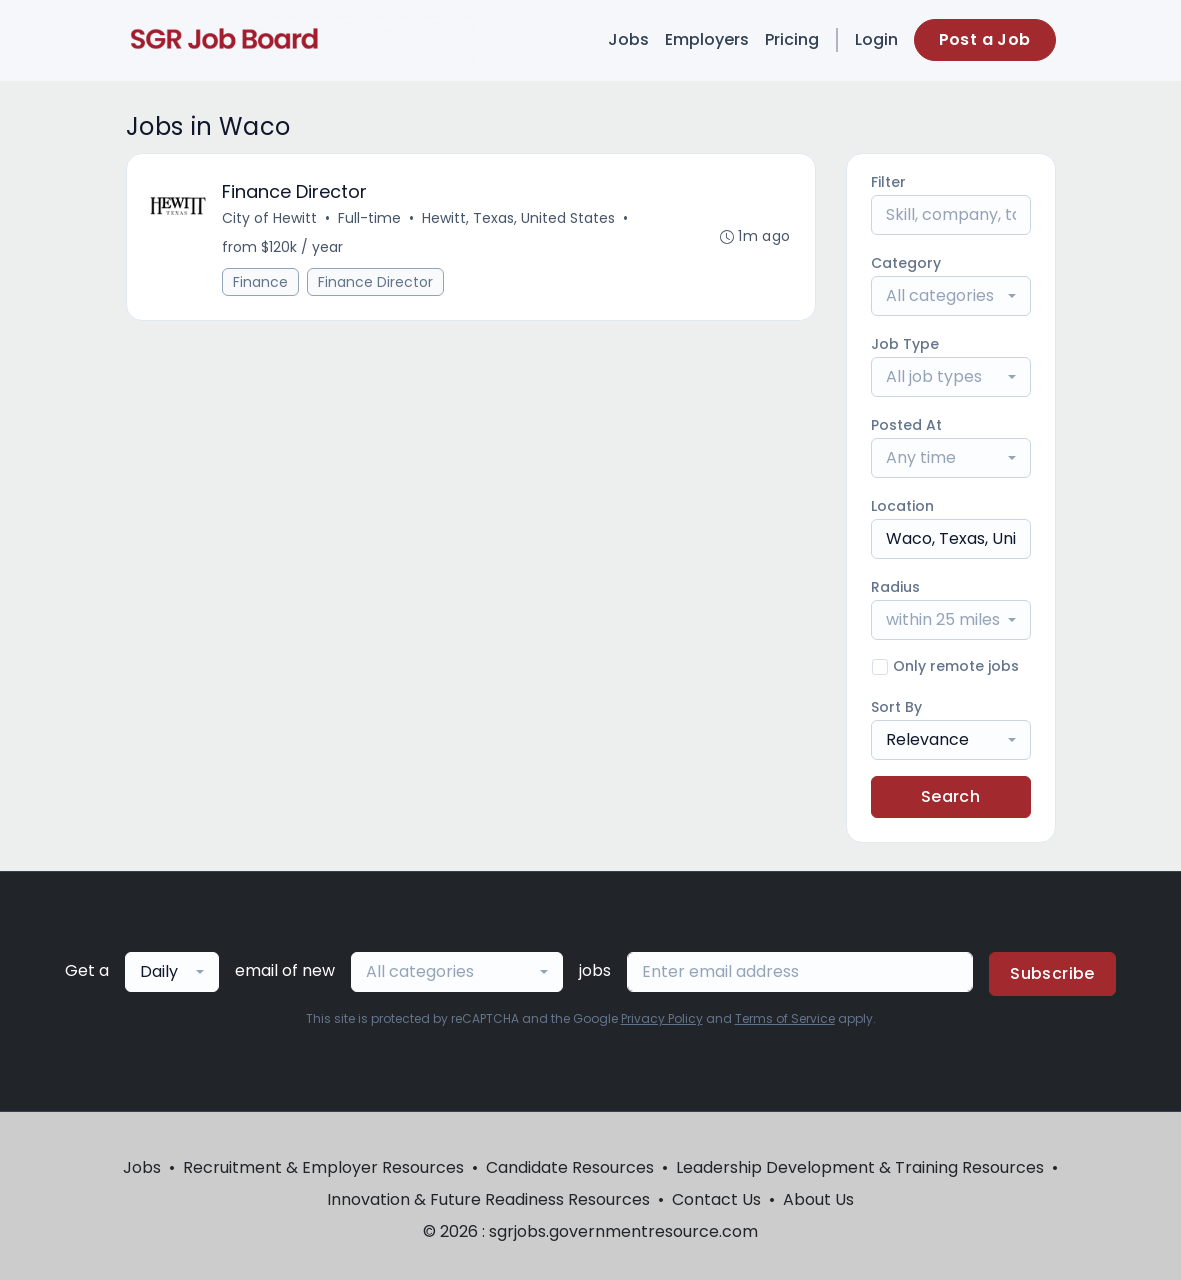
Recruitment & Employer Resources (323, 1167)
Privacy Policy (662, 1018)
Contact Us (716, 1199)
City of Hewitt (270, 218)
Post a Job (985, 39)
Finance (261, 282)
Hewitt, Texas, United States (519, 218)
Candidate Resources (570, 1167)
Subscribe (1052, 973)
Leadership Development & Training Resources (860, 1167)
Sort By (896, 707)
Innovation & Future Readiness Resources (488, 1199)
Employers (707, 39)
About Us (818, 1199)
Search (950, 796)
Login (876, 39)
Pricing (792, 39)
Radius (895, 587)
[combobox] (951, 296)
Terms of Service (785, 1018)
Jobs (628, 39)
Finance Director (376, 282)
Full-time (370, 218)
